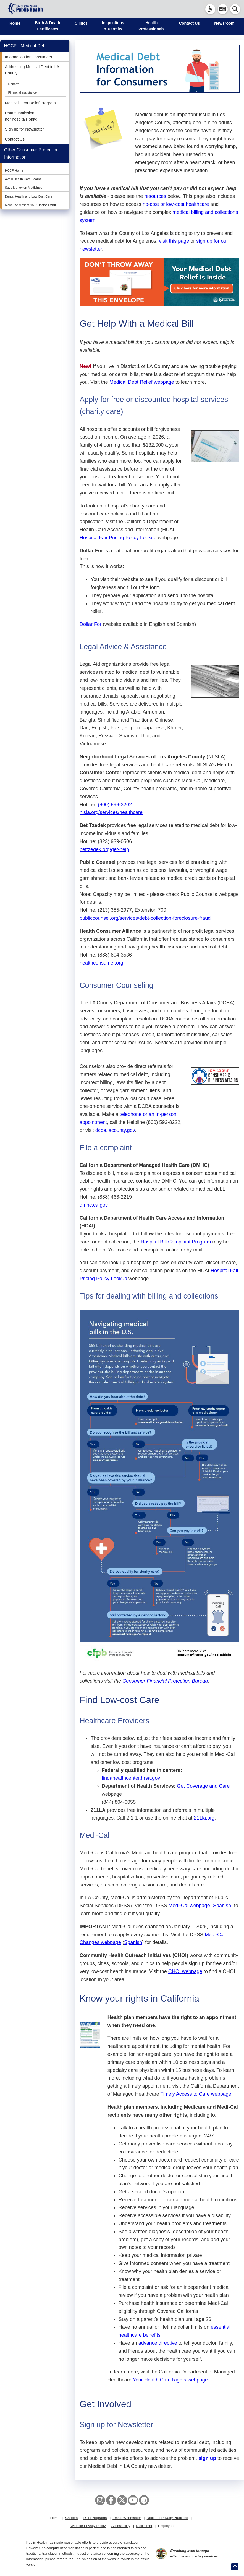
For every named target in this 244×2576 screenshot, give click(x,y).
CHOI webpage (185, 1971)
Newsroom (224, 23)
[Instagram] (100, 2500)
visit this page (174, 241)
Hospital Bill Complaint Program (176, 1242)
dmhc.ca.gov (94, 1205)
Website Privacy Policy (88, 2526)
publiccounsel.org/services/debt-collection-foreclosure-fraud (145, 918)
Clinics (81, 23)
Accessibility (120, 2526)
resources (155, 196)
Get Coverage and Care (203, 1786)
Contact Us (189, 23)
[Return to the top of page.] (234, 2566)
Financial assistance (22, 92)
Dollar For (90, 624)
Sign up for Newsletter (24, 129)
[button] (223, 9)
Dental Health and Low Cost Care (29, 196)
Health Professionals (151, 25)
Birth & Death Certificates (47, 25)
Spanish (222, 1905)
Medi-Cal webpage (189, 1905)
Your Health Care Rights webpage (170, 2380)
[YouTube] (133, 2500)
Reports (13, 83)
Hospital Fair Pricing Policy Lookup (118, 537)
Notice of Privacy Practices (167, 2518)
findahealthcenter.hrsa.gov (131, 1778)
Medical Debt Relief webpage (141, 382)
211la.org (204, 1818)
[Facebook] (111, 2500)
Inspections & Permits (113, 25)
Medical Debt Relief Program (30, 103)
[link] (210, 9)
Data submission (19, 113)
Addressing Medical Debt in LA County (32, 69)
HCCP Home (14, 170)
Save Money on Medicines (23, 187)
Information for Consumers (28, 57)
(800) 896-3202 (115, 804)
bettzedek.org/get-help (104, 849)
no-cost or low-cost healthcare (176, 204)
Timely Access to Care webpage (195, 2094)
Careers (71, 2518)
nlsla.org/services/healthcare (111, 812)
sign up (207, 2458)
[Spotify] (144, 2500)
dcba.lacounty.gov (115, 1130)
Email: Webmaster (126, 2518)
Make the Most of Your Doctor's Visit (30, 205)
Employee (166, 2526)
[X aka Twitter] (122, 2500)
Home (14, 23)
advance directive (157, 2343)
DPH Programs (95, 2518)
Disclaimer (144, 2526)
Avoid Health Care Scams (23, 179)
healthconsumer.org (101, 963)
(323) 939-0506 (115, 841)
